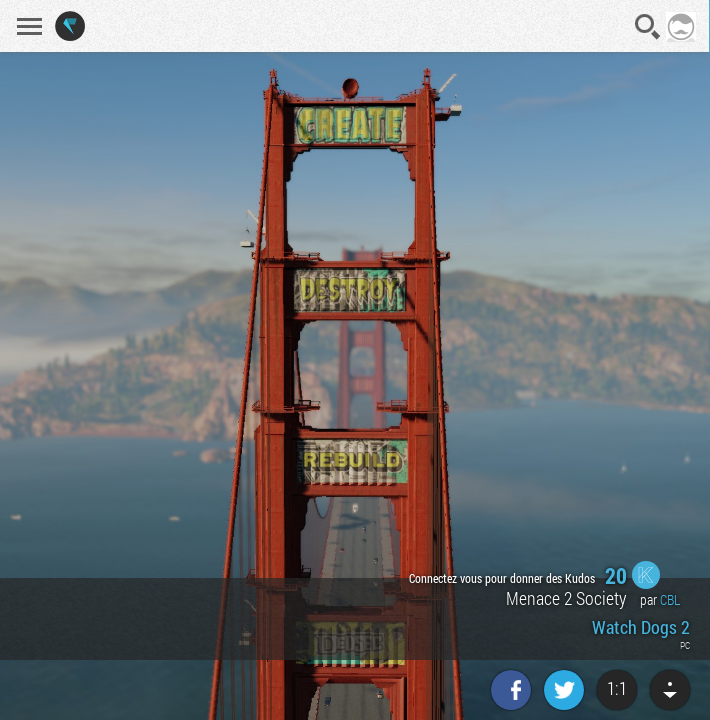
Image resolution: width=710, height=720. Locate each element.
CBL (670, 599)
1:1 (617, 688)
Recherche (648, 27)
